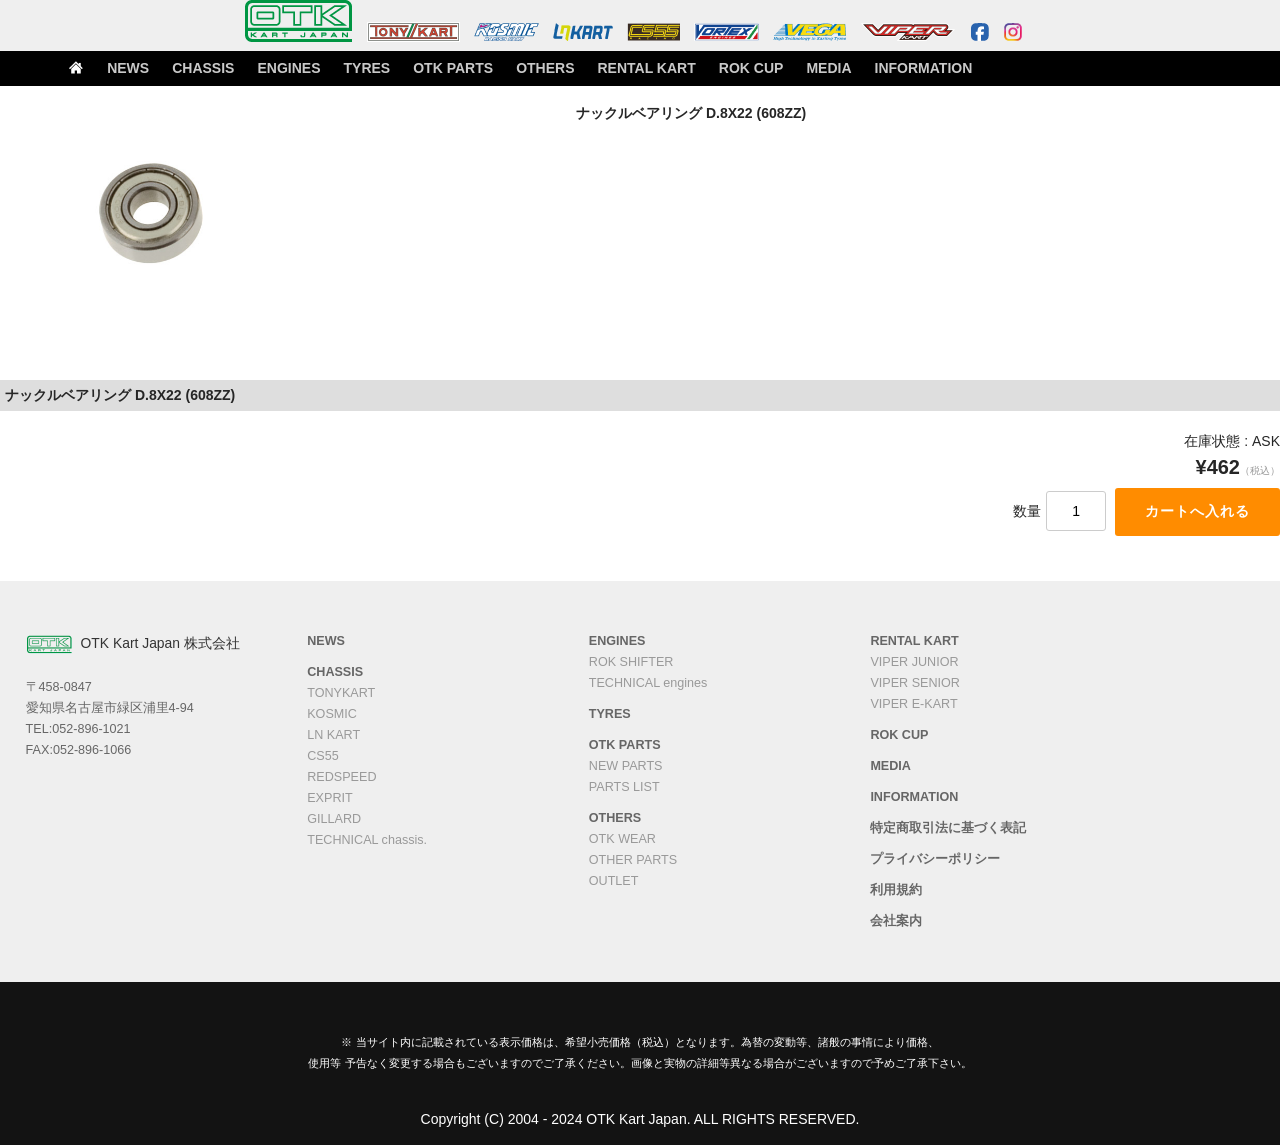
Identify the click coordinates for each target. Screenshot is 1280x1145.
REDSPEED (341, 777)
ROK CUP (819, 71)
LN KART (333, 735)
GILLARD (334, 819)
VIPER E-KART (913, 704)
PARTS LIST (624, 787)
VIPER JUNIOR (914, 662)
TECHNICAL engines (648, 683)
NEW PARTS (626, 766)
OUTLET (614, 881)
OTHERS (615, 71)
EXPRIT (330, 798)
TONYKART (341, 693)
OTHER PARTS (633, 860)
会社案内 (896, 921)
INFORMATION (997, 71)
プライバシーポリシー (935, 859)
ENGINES (351, 71)
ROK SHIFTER (631, 662)
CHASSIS (263, 71)
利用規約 (896, 890)
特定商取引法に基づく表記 (948, 828)
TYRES (433, 71)
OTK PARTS (521, 71)
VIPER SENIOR (915, 683)
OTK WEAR (622, 839)
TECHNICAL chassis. (367, 840)
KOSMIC (332, 714)
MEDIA (901, 71)
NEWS (184, 71)
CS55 (323, 756)
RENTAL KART (716, 71)
